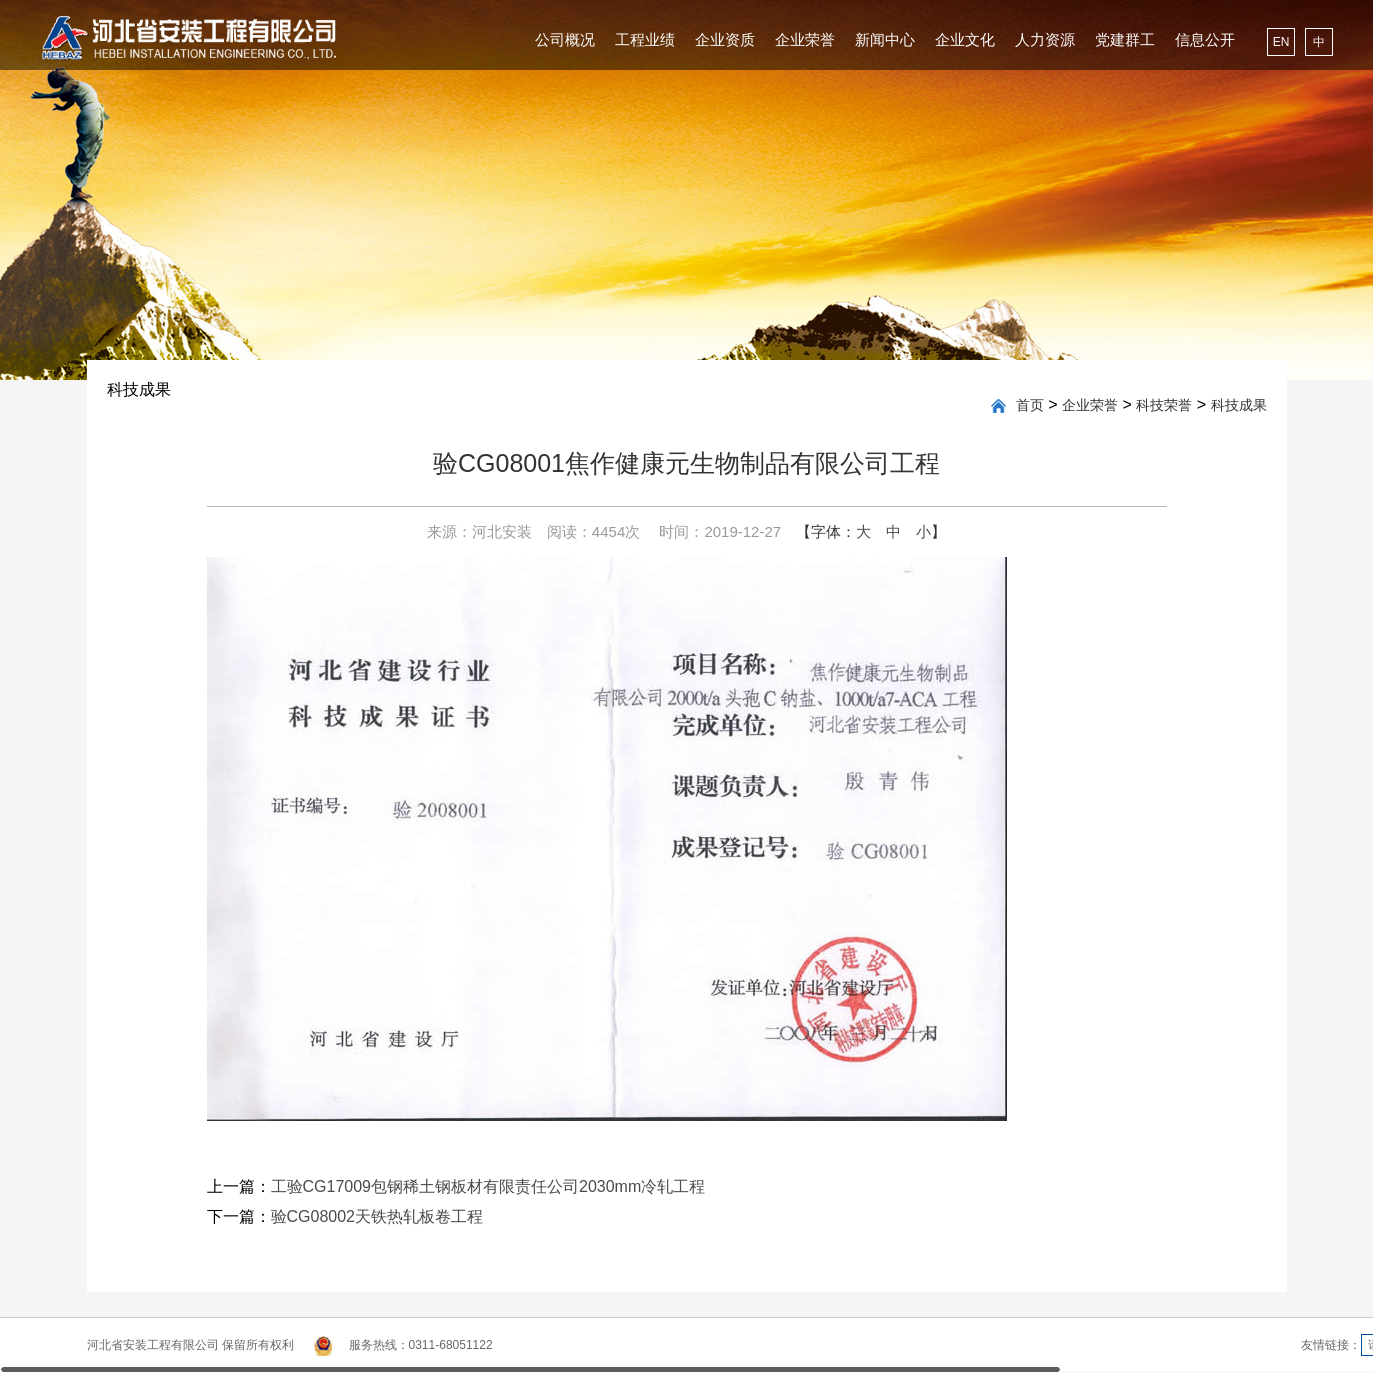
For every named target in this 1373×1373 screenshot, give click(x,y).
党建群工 (1125, 39)
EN (1281, 42)
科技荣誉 (1164, 405)
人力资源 (1045, 39)
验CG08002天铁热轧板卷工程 (377, 1216)
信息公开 (1205, 39)
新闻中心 (885, 39)
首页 (1030, 405)
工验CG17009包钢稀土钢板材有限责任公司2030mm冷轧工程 (488, 1186)
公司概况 (565, 39)
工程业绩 (645, 39)
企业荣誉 (805, 39)
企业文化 (965, 39)
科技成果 (1239, 405)
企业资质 (725, 39)
